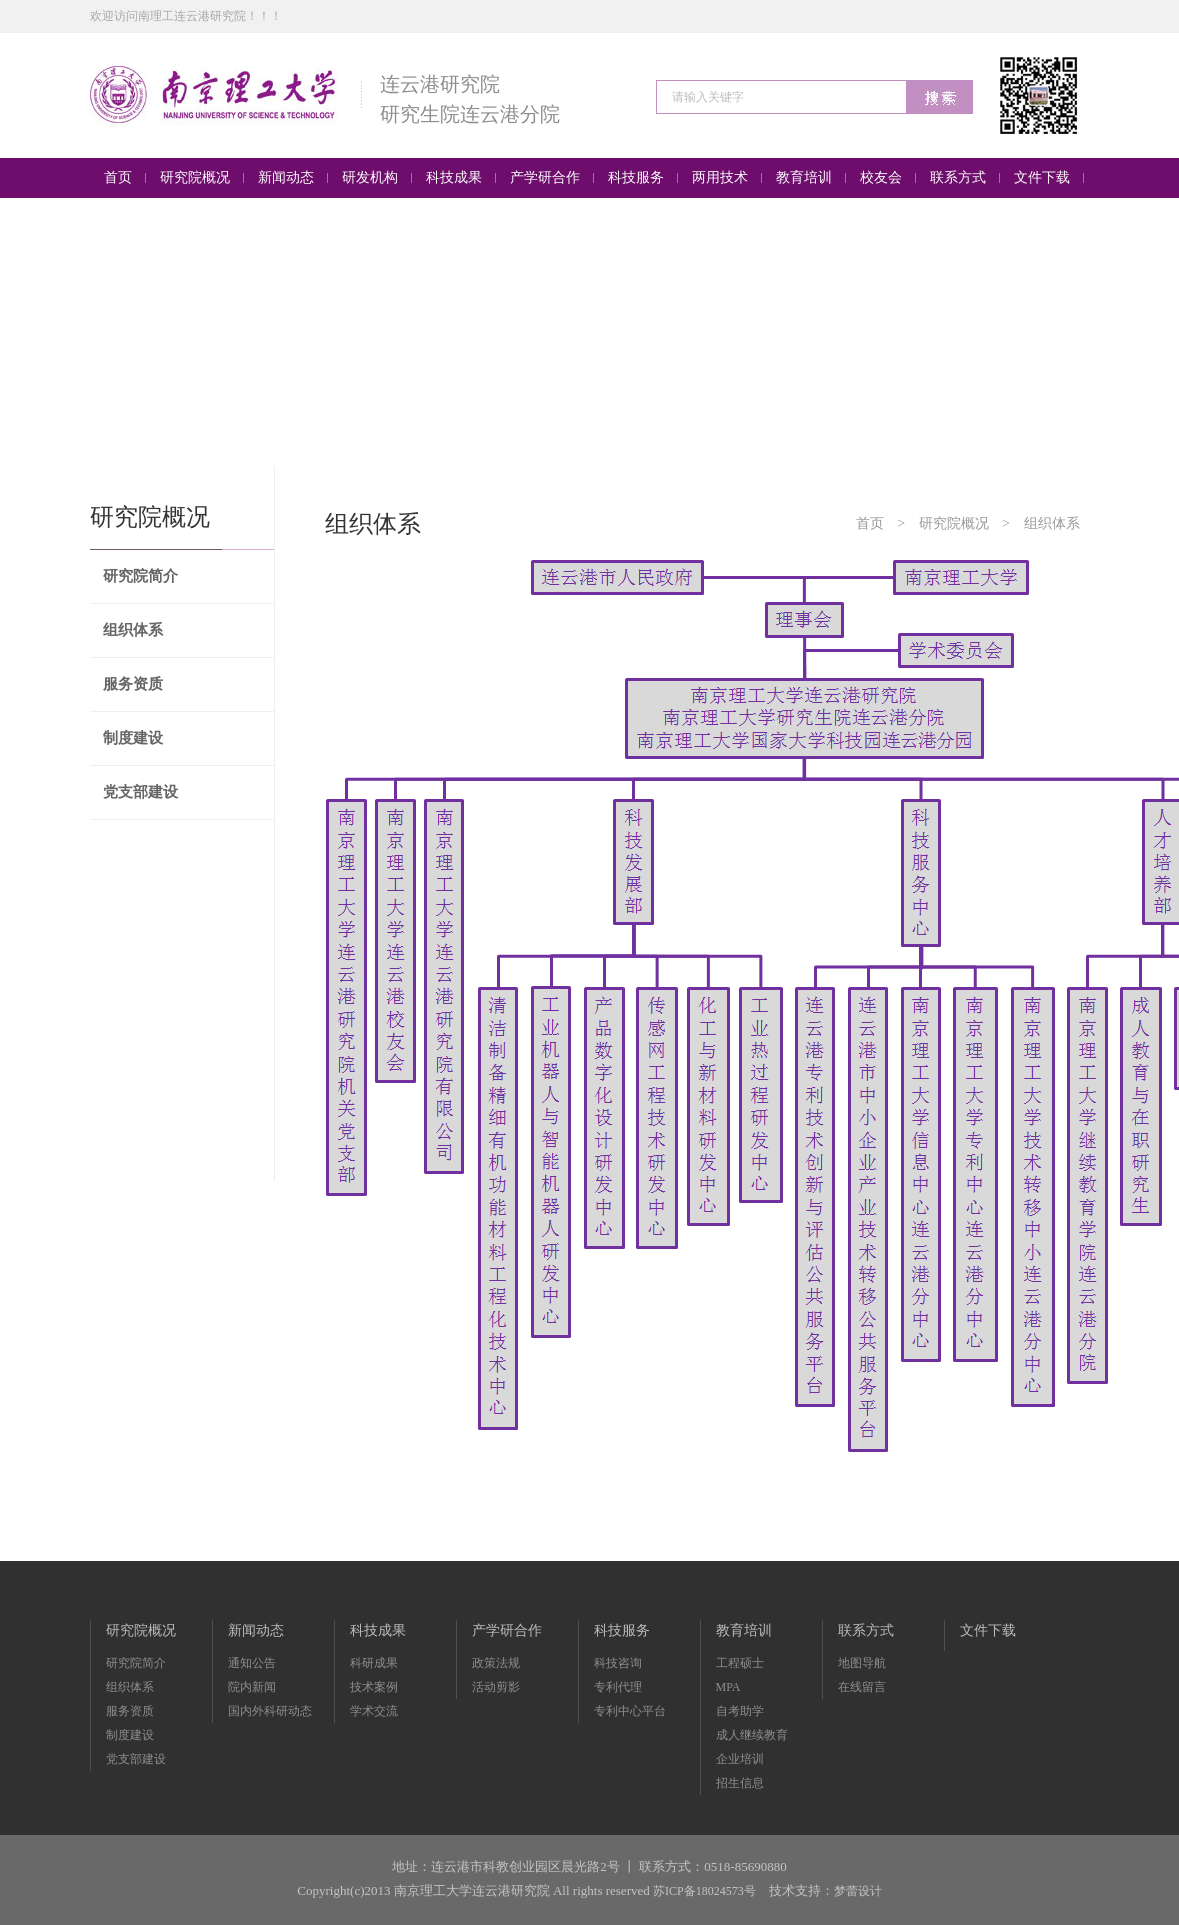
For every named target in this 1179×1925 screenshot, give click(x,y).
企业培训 (740, 1759)
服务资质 (133, 684)
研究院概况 (954, 523)
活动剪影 (496, 1687)
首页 (870, 523)
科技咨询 (618, 1663)
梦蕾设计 (858, 1891)
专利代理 (618, 1687)
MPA (728, 1687)
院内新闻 (252, 1687)
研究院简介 (140, 576)
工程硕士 (740, 1663)
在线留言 (862, 1687)
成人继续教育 (752, 1735)
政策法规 (496, 1663)
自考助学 (740, 1711)
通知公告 (252, 1663)
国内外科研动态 (270, 1711)
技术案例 (374, 1687)
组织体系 (133, 630)
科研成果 (374, 1663)
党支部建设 (140, 792)
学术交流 (374, 1711)
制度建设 (133, 738)
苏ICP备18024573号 (704, 1891)
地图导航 (862, 1663)
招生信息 (740, 1783)
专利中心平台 (630, 1711)
